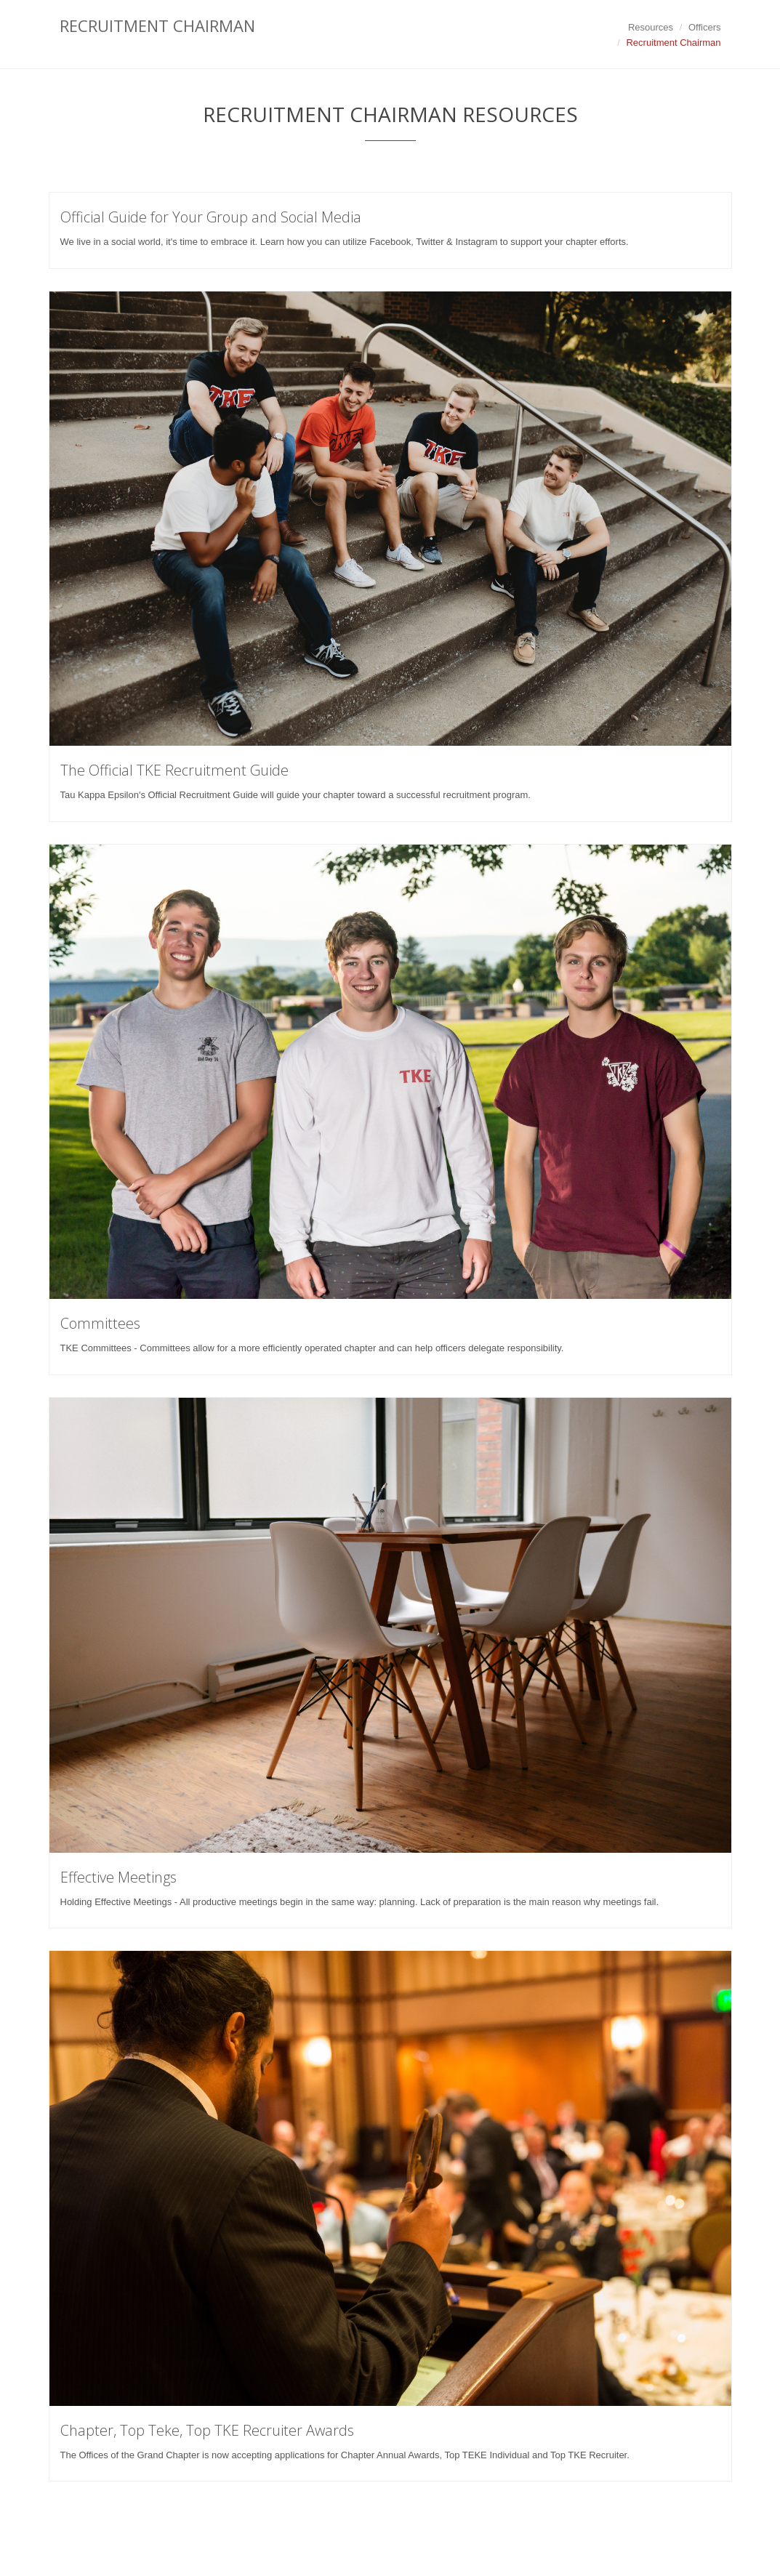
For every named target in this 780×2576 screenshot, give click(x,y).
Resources (650, 27)
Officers (704, 27)
